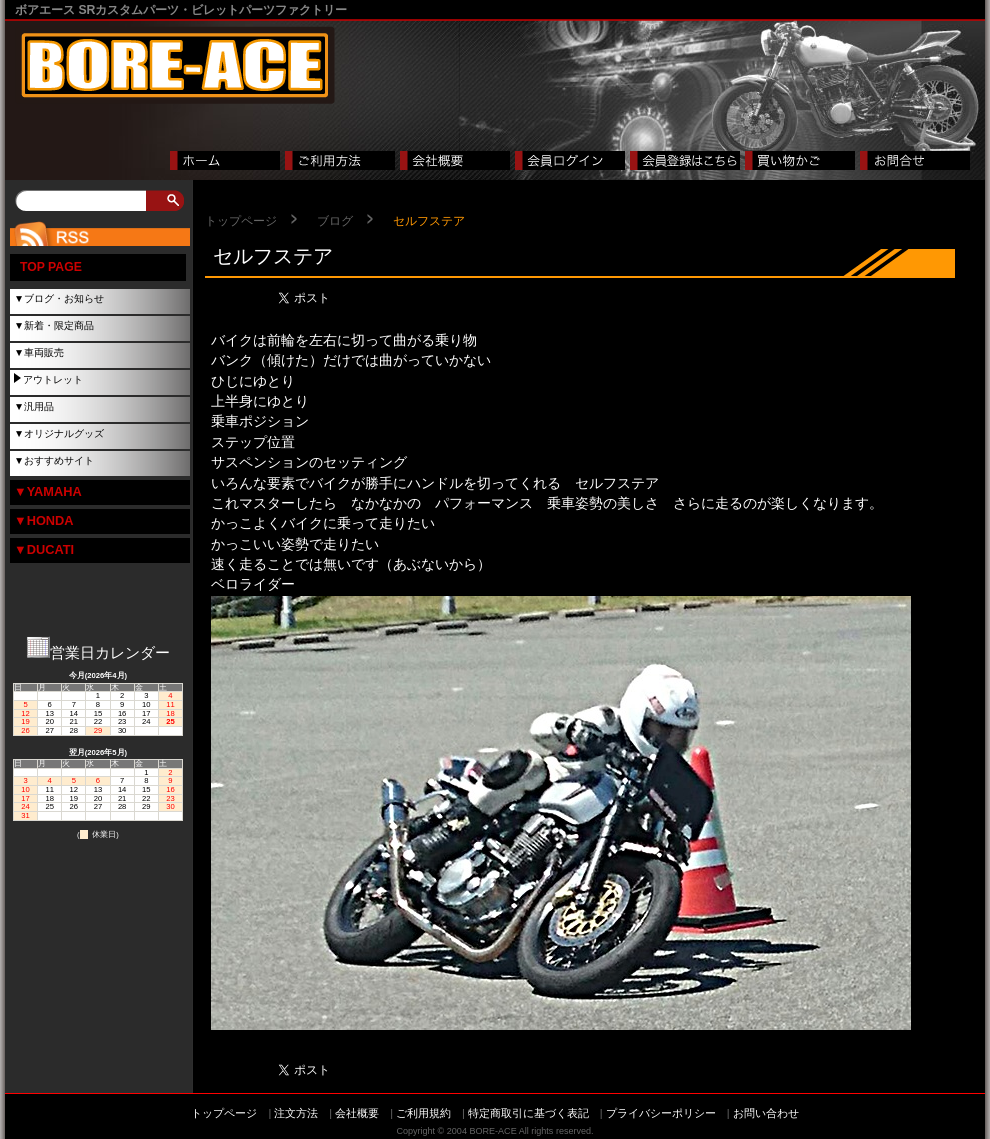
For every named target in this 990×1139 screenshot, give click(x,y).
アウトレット (53, 379)
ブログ (335, 221)
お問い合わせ (766, 1113)
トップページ (241, 221)
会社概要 (357, 1113)
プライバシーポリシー (661, 1113)
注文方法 (296, 1113)
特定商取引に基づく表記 (528, 1113)
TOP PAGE (51, 267)
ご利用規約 (423, 1113)
